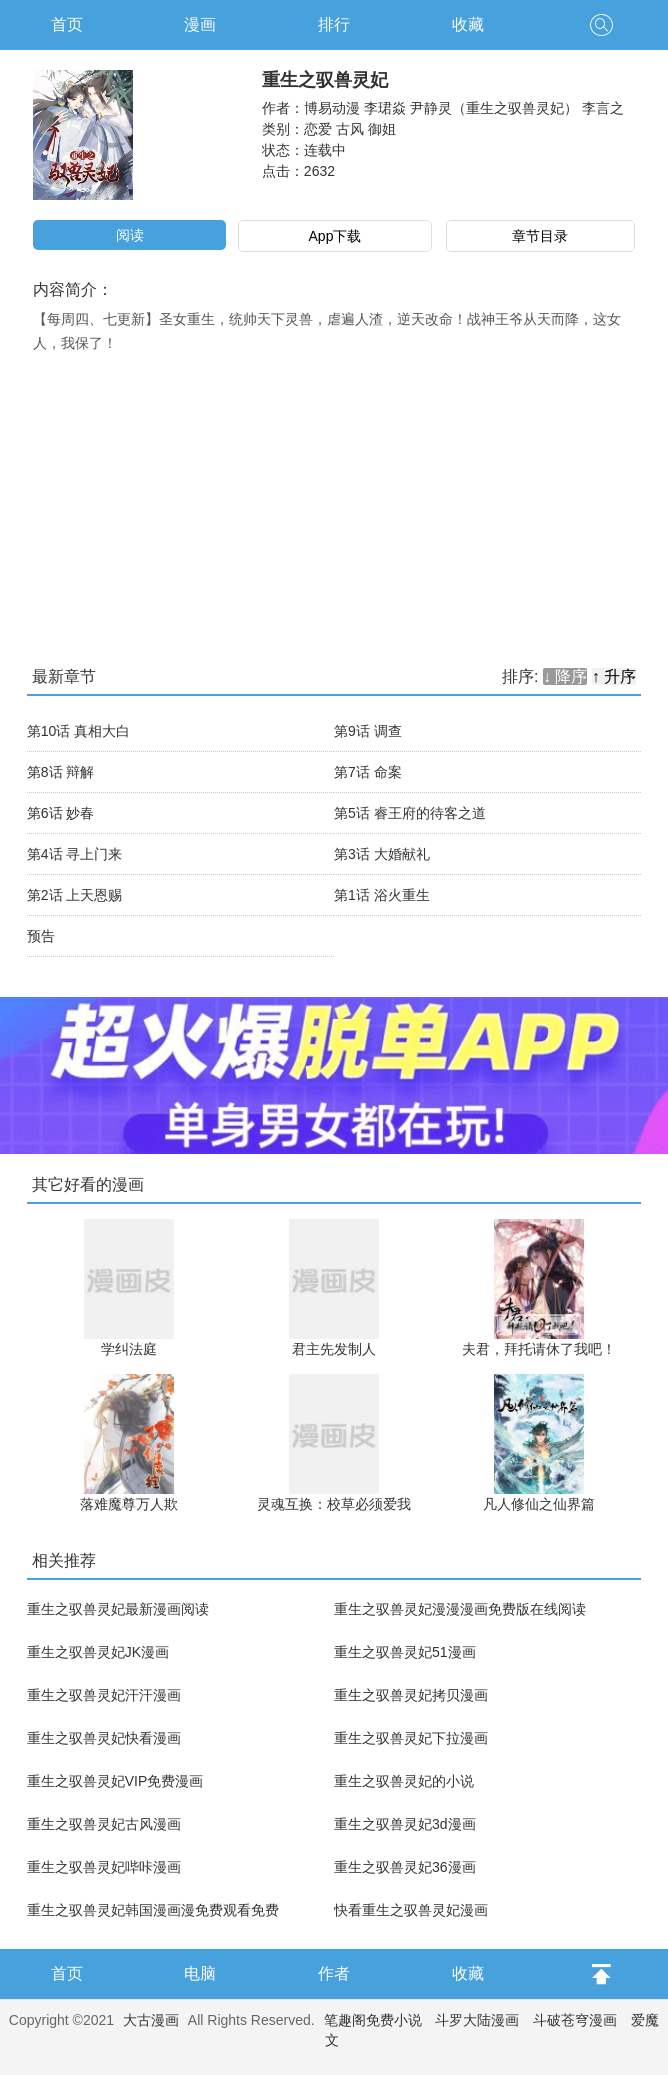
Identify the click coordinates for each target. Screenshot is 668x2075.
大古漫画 (151, 2020)
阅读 (130, 235)
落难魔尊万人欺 (129, 1504)
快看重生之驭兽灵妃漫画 (411, 1910)
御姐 (382, 129)
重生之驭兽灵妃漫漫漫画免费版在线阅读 (460, 1609)
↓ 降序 (565, 676)
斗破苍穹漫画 (575, 2020)
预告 (41, 936)
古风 (350, 129)
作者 (334, 1973)
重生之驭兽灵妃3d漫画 (405, 1824)
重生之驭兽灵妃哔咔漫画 (104, 1867)
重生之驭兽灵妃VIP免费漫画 (115, 1781)
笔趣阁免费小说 (373, 2020)
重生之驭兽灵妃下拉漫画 (411, 1738)
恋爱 (318, 129)
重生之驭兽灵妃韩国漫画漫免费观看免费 (153, 1910)
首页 (67, 24)
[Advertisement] (334, 505)
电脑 (200, 1973)
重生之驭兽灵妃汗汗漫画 (104, 1695)
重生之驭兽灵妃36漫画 (405, 1867)
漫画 (200, 24)
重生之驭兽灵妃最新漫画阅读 (118, 1609)
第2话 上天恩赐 (75, 895)
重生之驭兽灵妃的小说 (404, 1781)
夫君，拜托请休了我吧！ (539, 1349)
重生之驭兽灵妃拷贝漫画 (411, 1695)
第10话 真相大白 (78, 731)
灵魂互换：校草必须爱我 (334, 1504)
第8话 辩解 (61, 772)
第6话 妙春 (61, 813)
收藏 (468, 24)
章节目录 (540, 236)
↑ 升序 (614, 676)
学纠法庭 (129, 1349)
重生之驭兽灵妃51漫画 (405, 1652)
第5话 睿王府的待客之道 (410, 813)
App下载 (335, 236)
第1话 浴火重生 (382, 895)
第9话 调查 (368, 731)
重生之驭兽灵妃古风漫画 (104, 1824)
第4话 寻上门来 (75, 854)
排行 (334, 24)
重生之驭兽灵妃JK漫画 (98, 1652)
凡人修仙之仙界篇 (539, 1504)
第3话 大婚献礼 (382, 854)
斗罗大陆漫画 (477, 2020)
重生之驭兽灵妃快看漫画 (104, 1738)
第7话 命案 (368, 772)
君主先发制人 (334, 1349)
